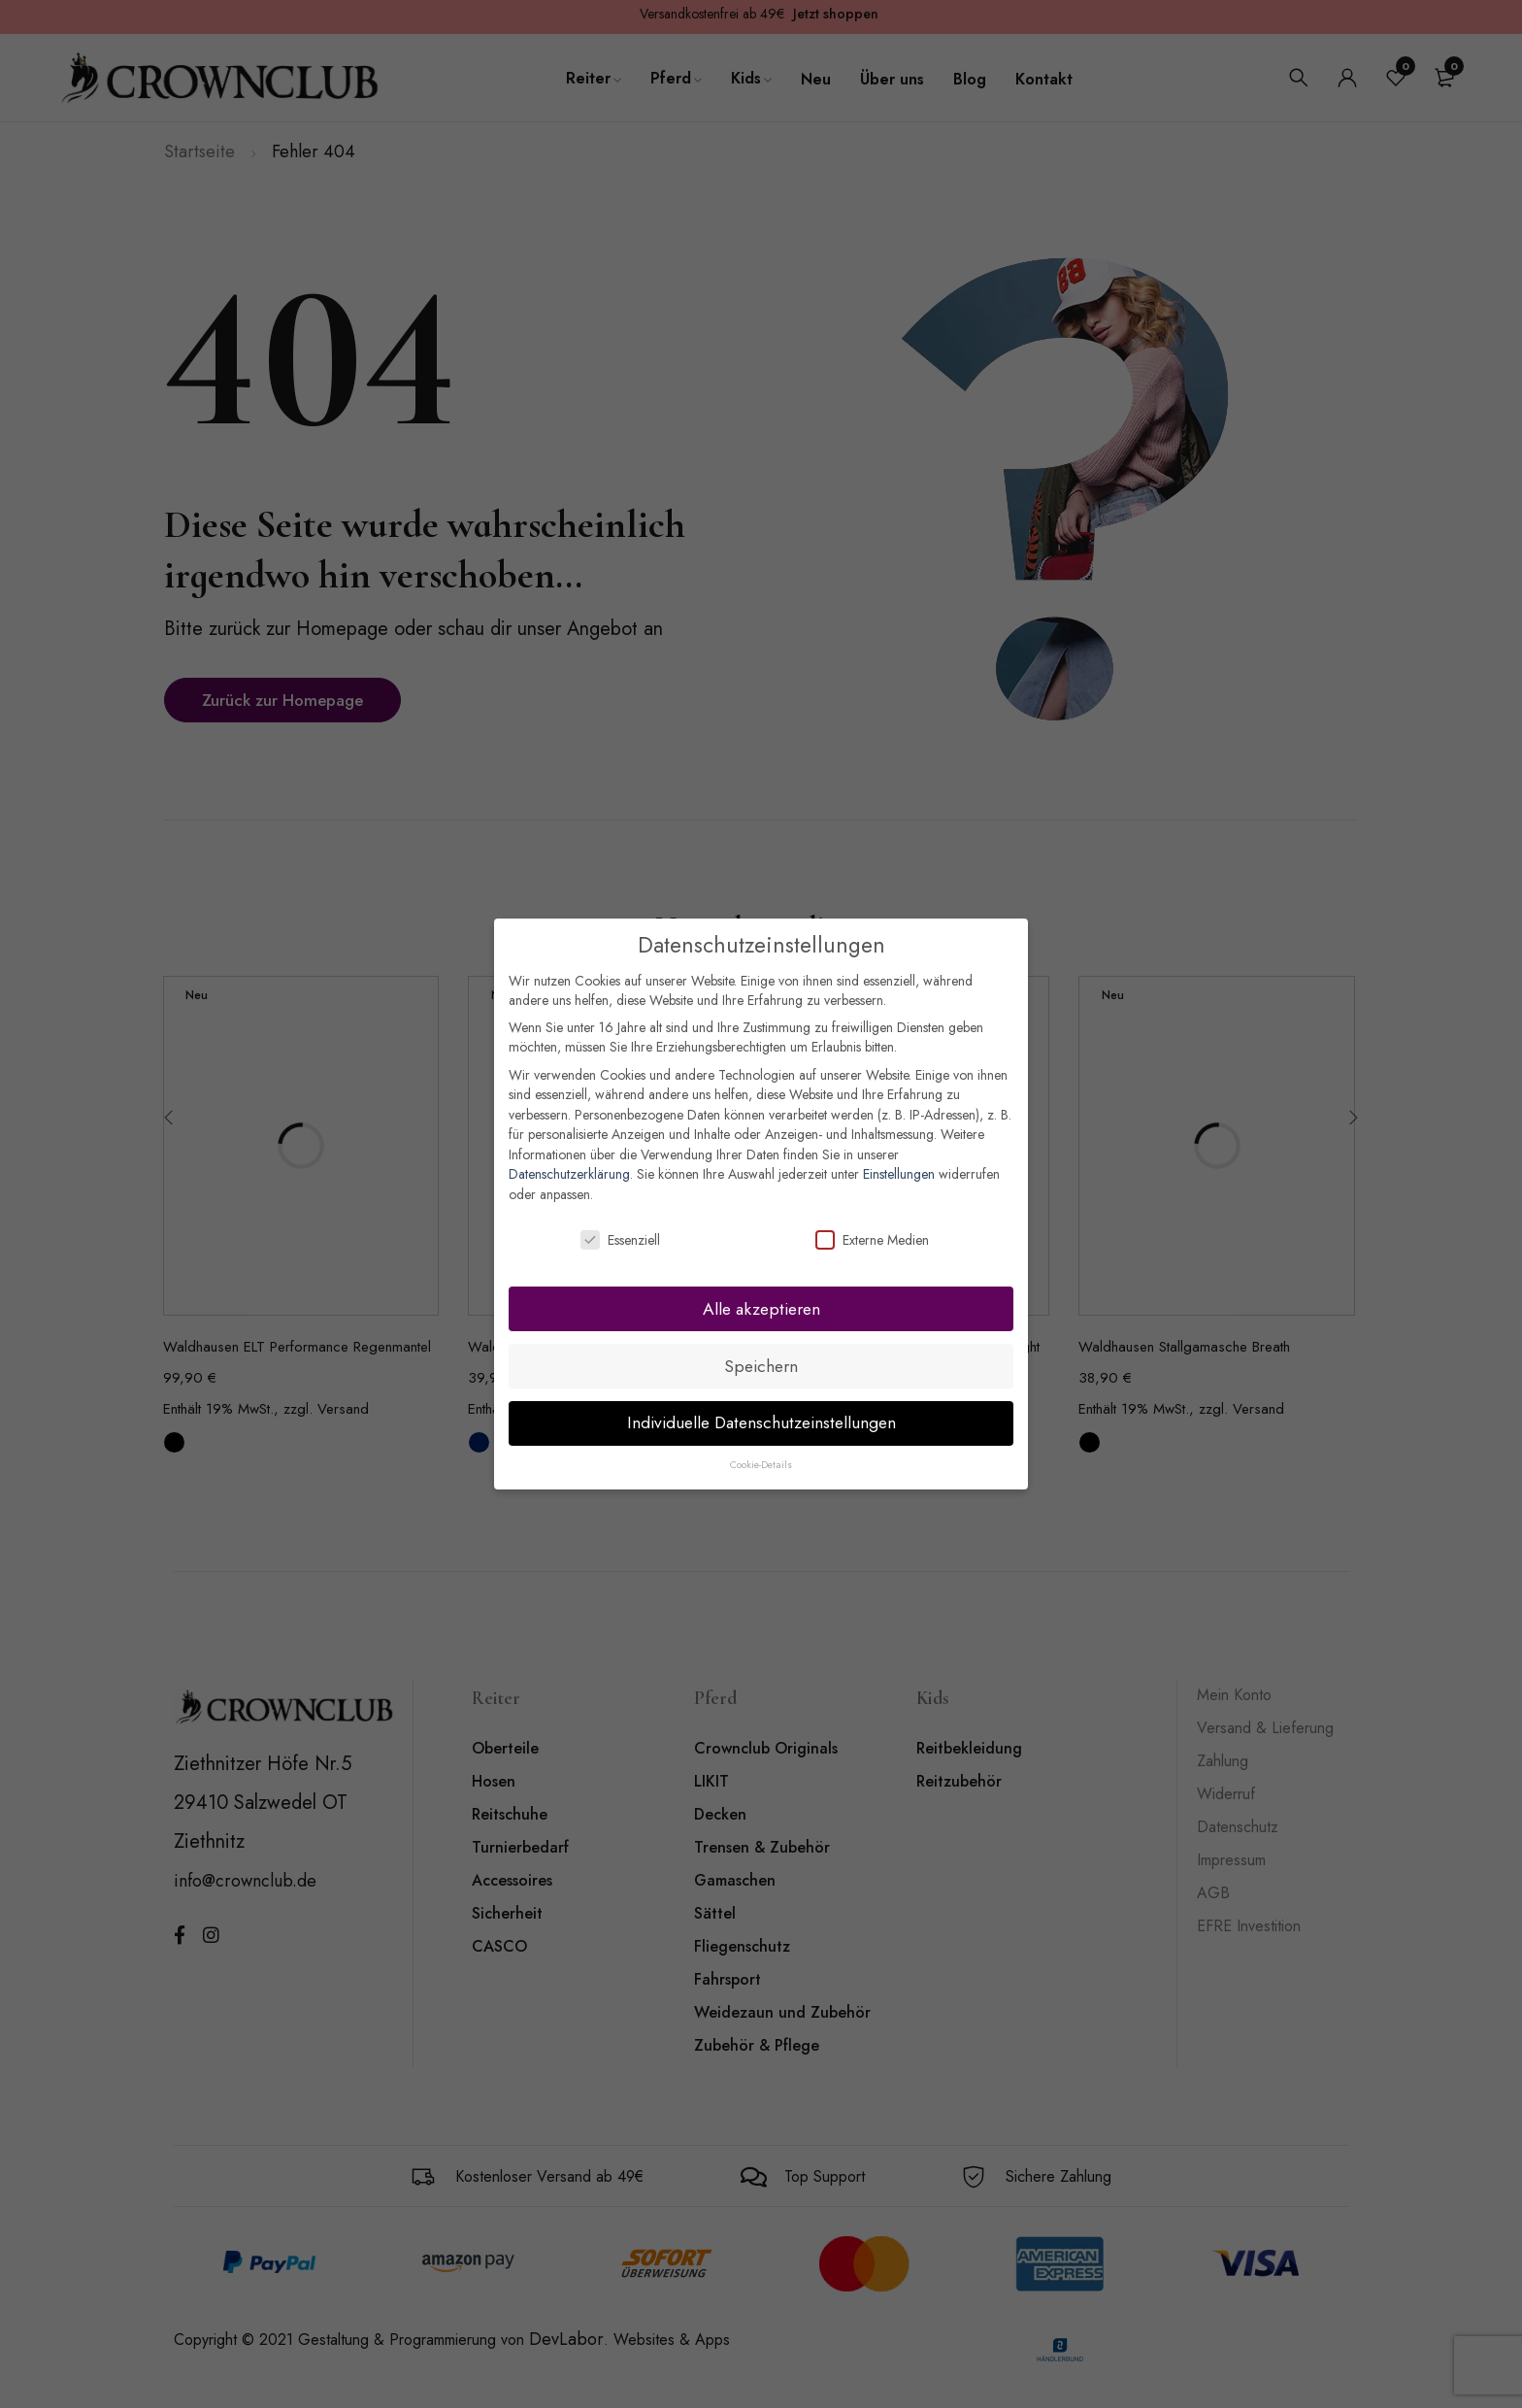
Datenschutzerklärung (569, 1174)
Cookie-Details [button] (761, 1464)
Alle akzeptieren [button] (761, 1308)
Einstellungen (899, 1174)
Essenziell (620, 1240)
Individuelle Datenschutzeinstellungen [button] (761, 1422)
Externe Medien (872, 1240)
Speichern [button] (761, 1366)
